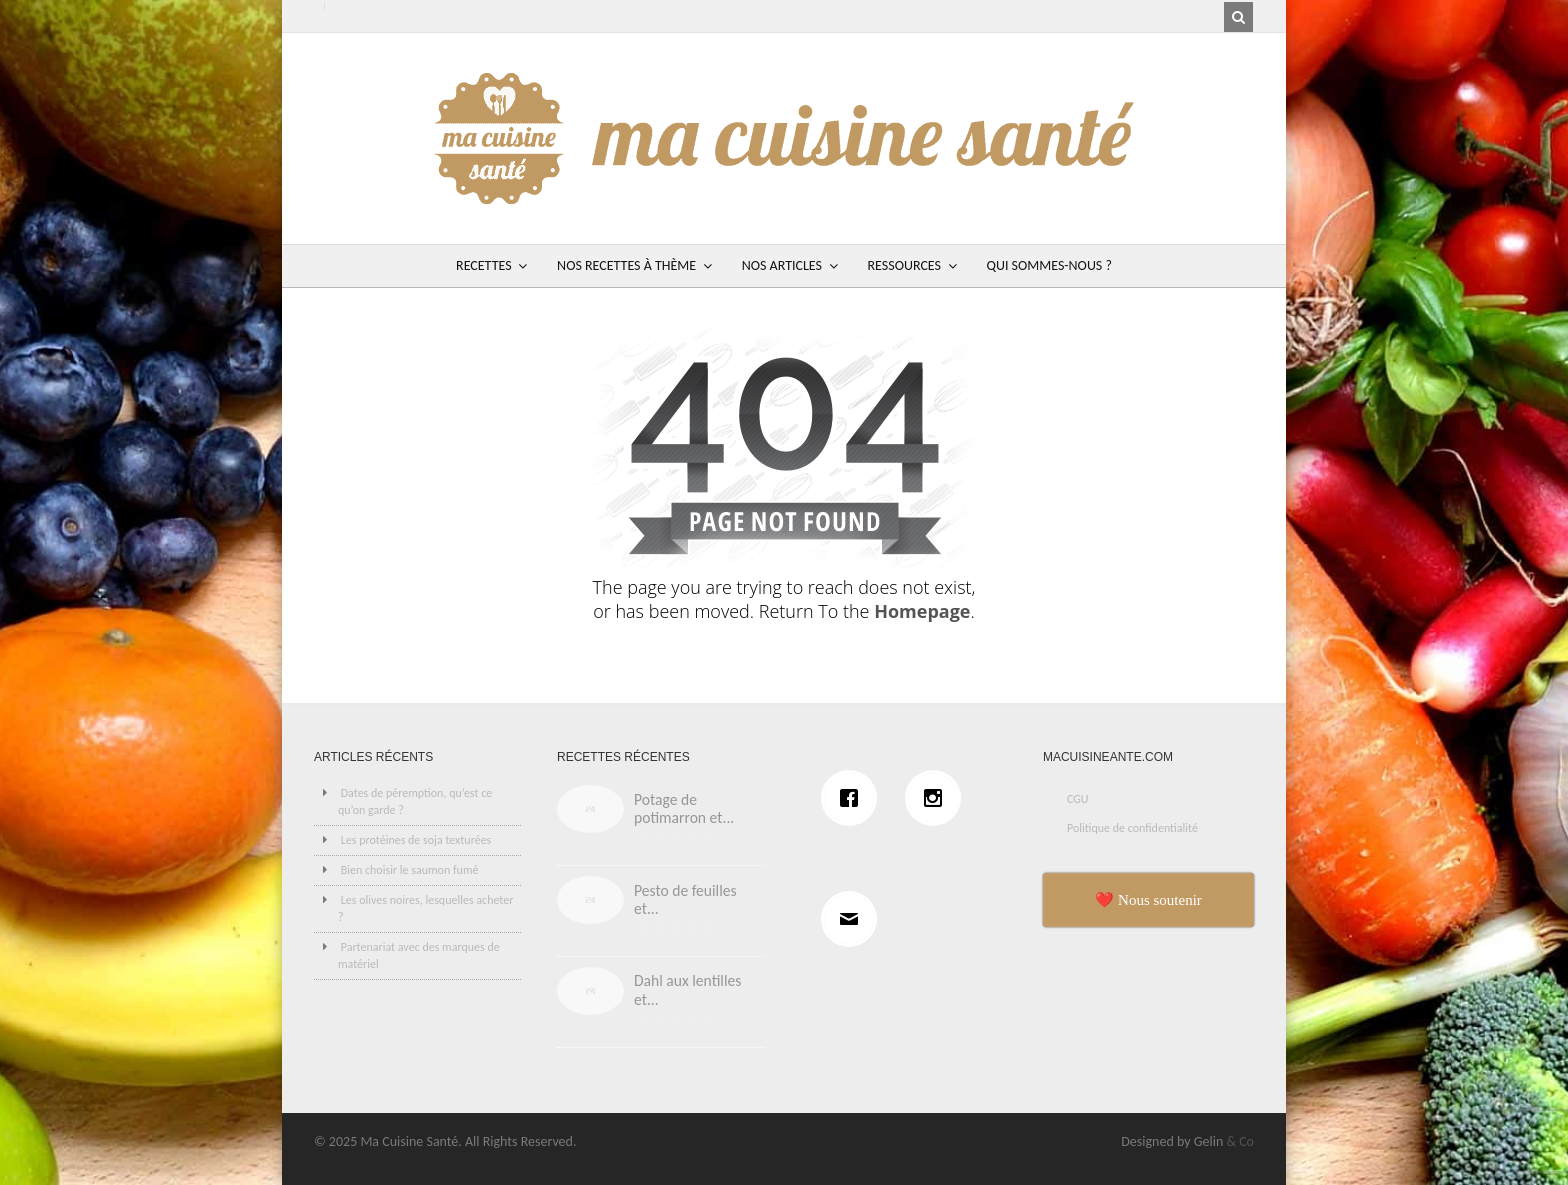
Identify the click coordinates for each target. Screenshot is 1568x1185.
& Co (1240, 1141)
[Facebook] (854, 798)
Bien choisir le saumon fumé (410, 870)
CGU (1078, 799)
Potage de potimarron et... (684, 809)
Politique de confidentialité (1132, 828)
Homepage (922, 611)
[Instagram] (938, 798)
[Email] (854, 919)
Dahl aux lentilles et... (687, 990)
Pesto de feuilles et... (685, 900)
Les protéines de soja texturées (416, 840)
